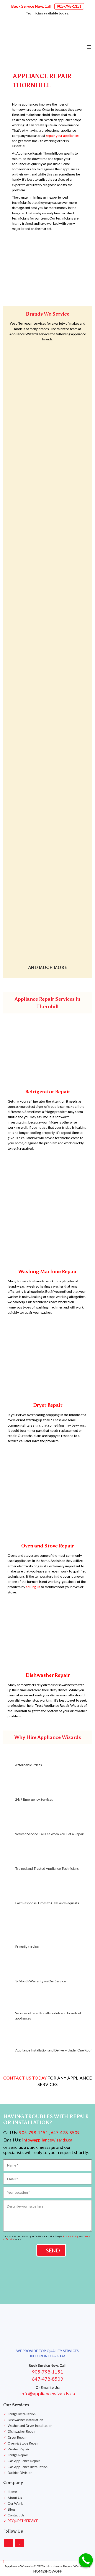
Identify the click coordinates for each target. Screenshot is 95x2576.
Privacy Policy (71, 2236)
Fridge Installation (22, 2414)
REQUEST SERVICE (23, 2521)
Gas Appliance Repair (24, 2461)
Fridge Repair (18, 2455)
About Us (15, 2497)
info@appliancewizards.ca (46, 2139)
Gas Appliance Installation (28, 2467)
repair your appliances (62, 135)
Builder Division (20, 2472)
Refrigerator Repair (47, 1092)
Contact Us (16, 2515)
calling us (33, 1587)
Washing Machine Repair (47, 1271)
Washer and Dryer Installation (30, 2425)
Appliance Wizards (19, 2566)
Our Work (15, 2503)
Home (12, 2492)
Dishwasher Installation (25, 2420)
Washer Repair (18, 2449)
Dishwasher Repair (48, 1675)
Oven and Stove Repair (47, 1546)
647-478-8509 (65, 2132)
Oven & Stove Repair (23, 2443)
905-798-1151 (69, 6)
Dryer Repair (47, 1405)
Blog (11, 2509)
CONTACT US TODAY (25, 2077)
